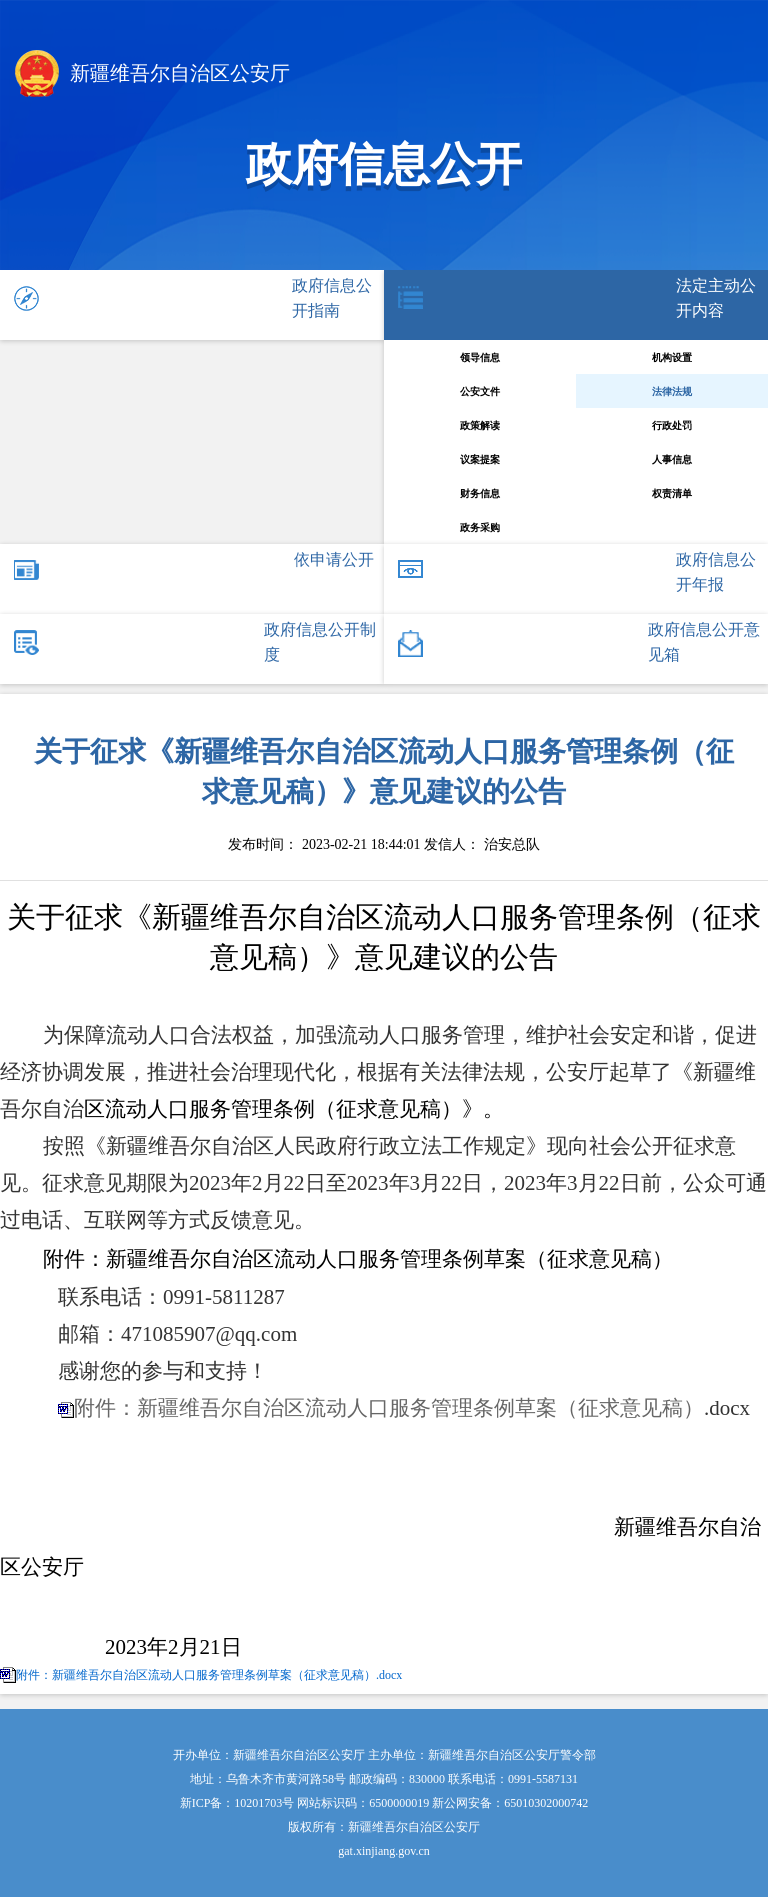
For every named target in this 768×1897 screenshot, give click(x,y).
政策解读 (480, 425)
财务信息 (480, 493)
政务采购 (480, 527)
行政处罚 (672, 425)
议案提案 (480, 459)
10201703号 (264, 1803)
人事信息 (672, 459)
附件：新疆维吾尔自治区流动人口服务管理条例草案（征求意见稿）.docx (209, 1675)
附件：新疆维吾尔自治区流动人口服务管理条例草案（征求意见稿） (389, 1408)
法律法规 (672, 391)
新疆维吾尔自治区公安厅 (152, 75)
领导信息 (480, 357)
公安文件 (480, 391)
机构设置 (672, 357)
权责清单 (672, 493)
